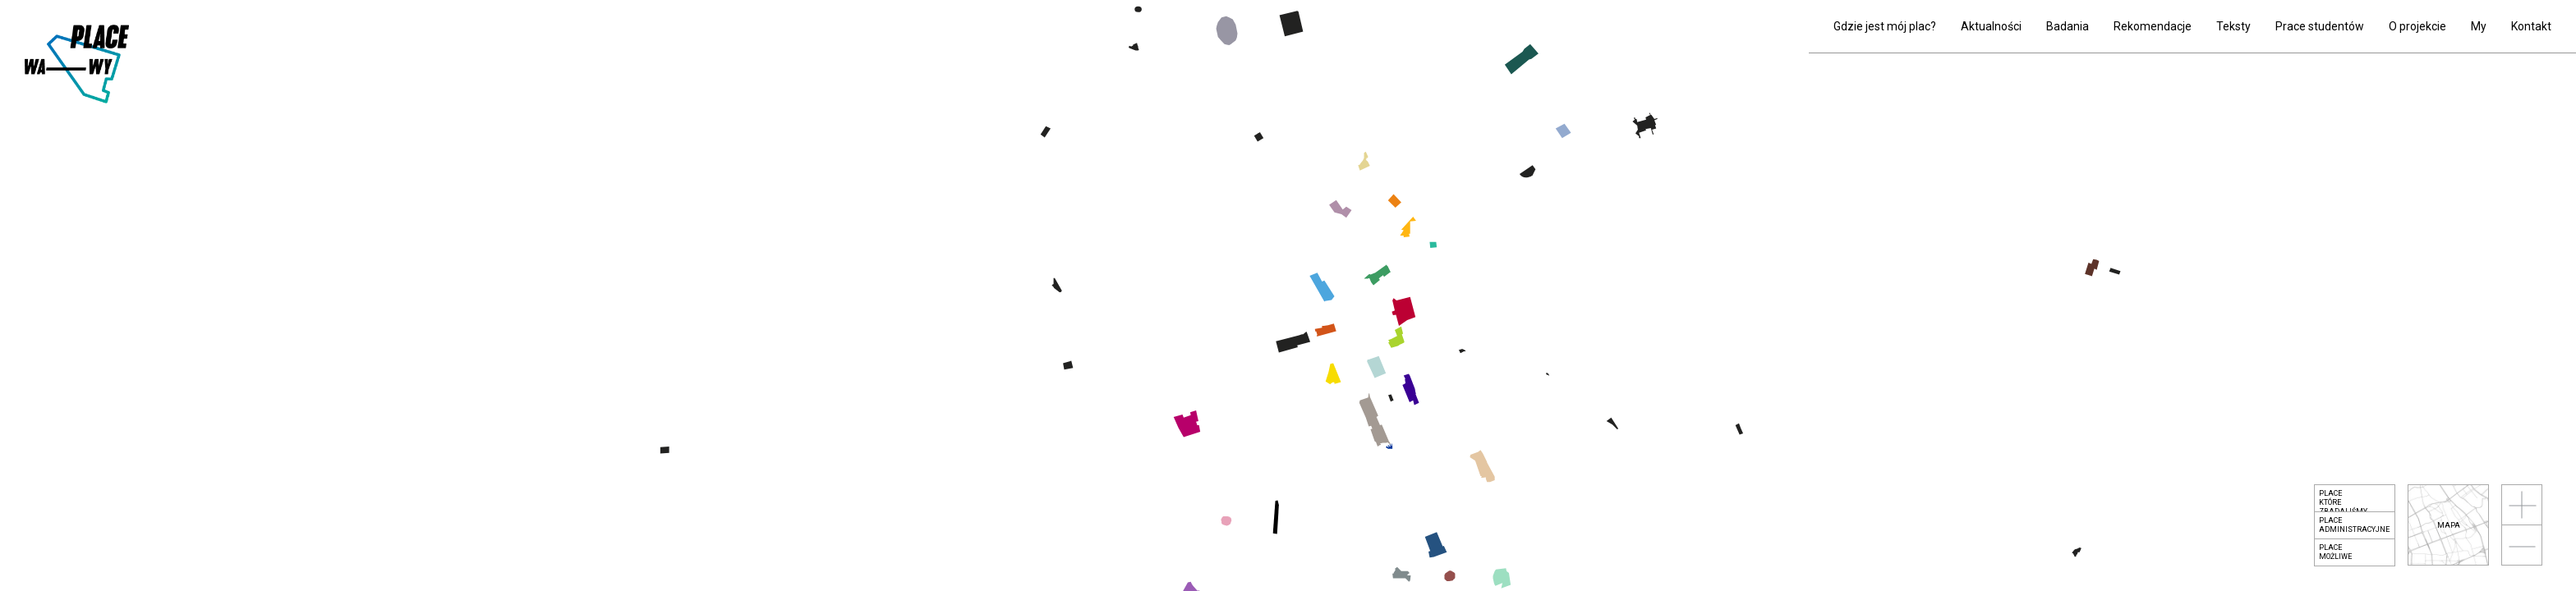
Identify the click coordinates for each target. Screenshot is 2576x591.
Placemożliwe (2335, 552)
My (2478, 26)
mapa (2448, 525)
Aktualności (1991, 26)
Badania (2067, 26)
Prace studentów (2319, 26)
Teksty (2233, 26)
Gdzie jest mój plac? (1884, 26)
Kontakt (2531, 26)
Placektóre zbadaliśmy (2343, 500)
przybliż (2521, 504)
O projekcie (2417, 26)
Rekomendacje (2153, 26)
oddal (2521, 545)
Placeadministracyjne (2354, 525)
